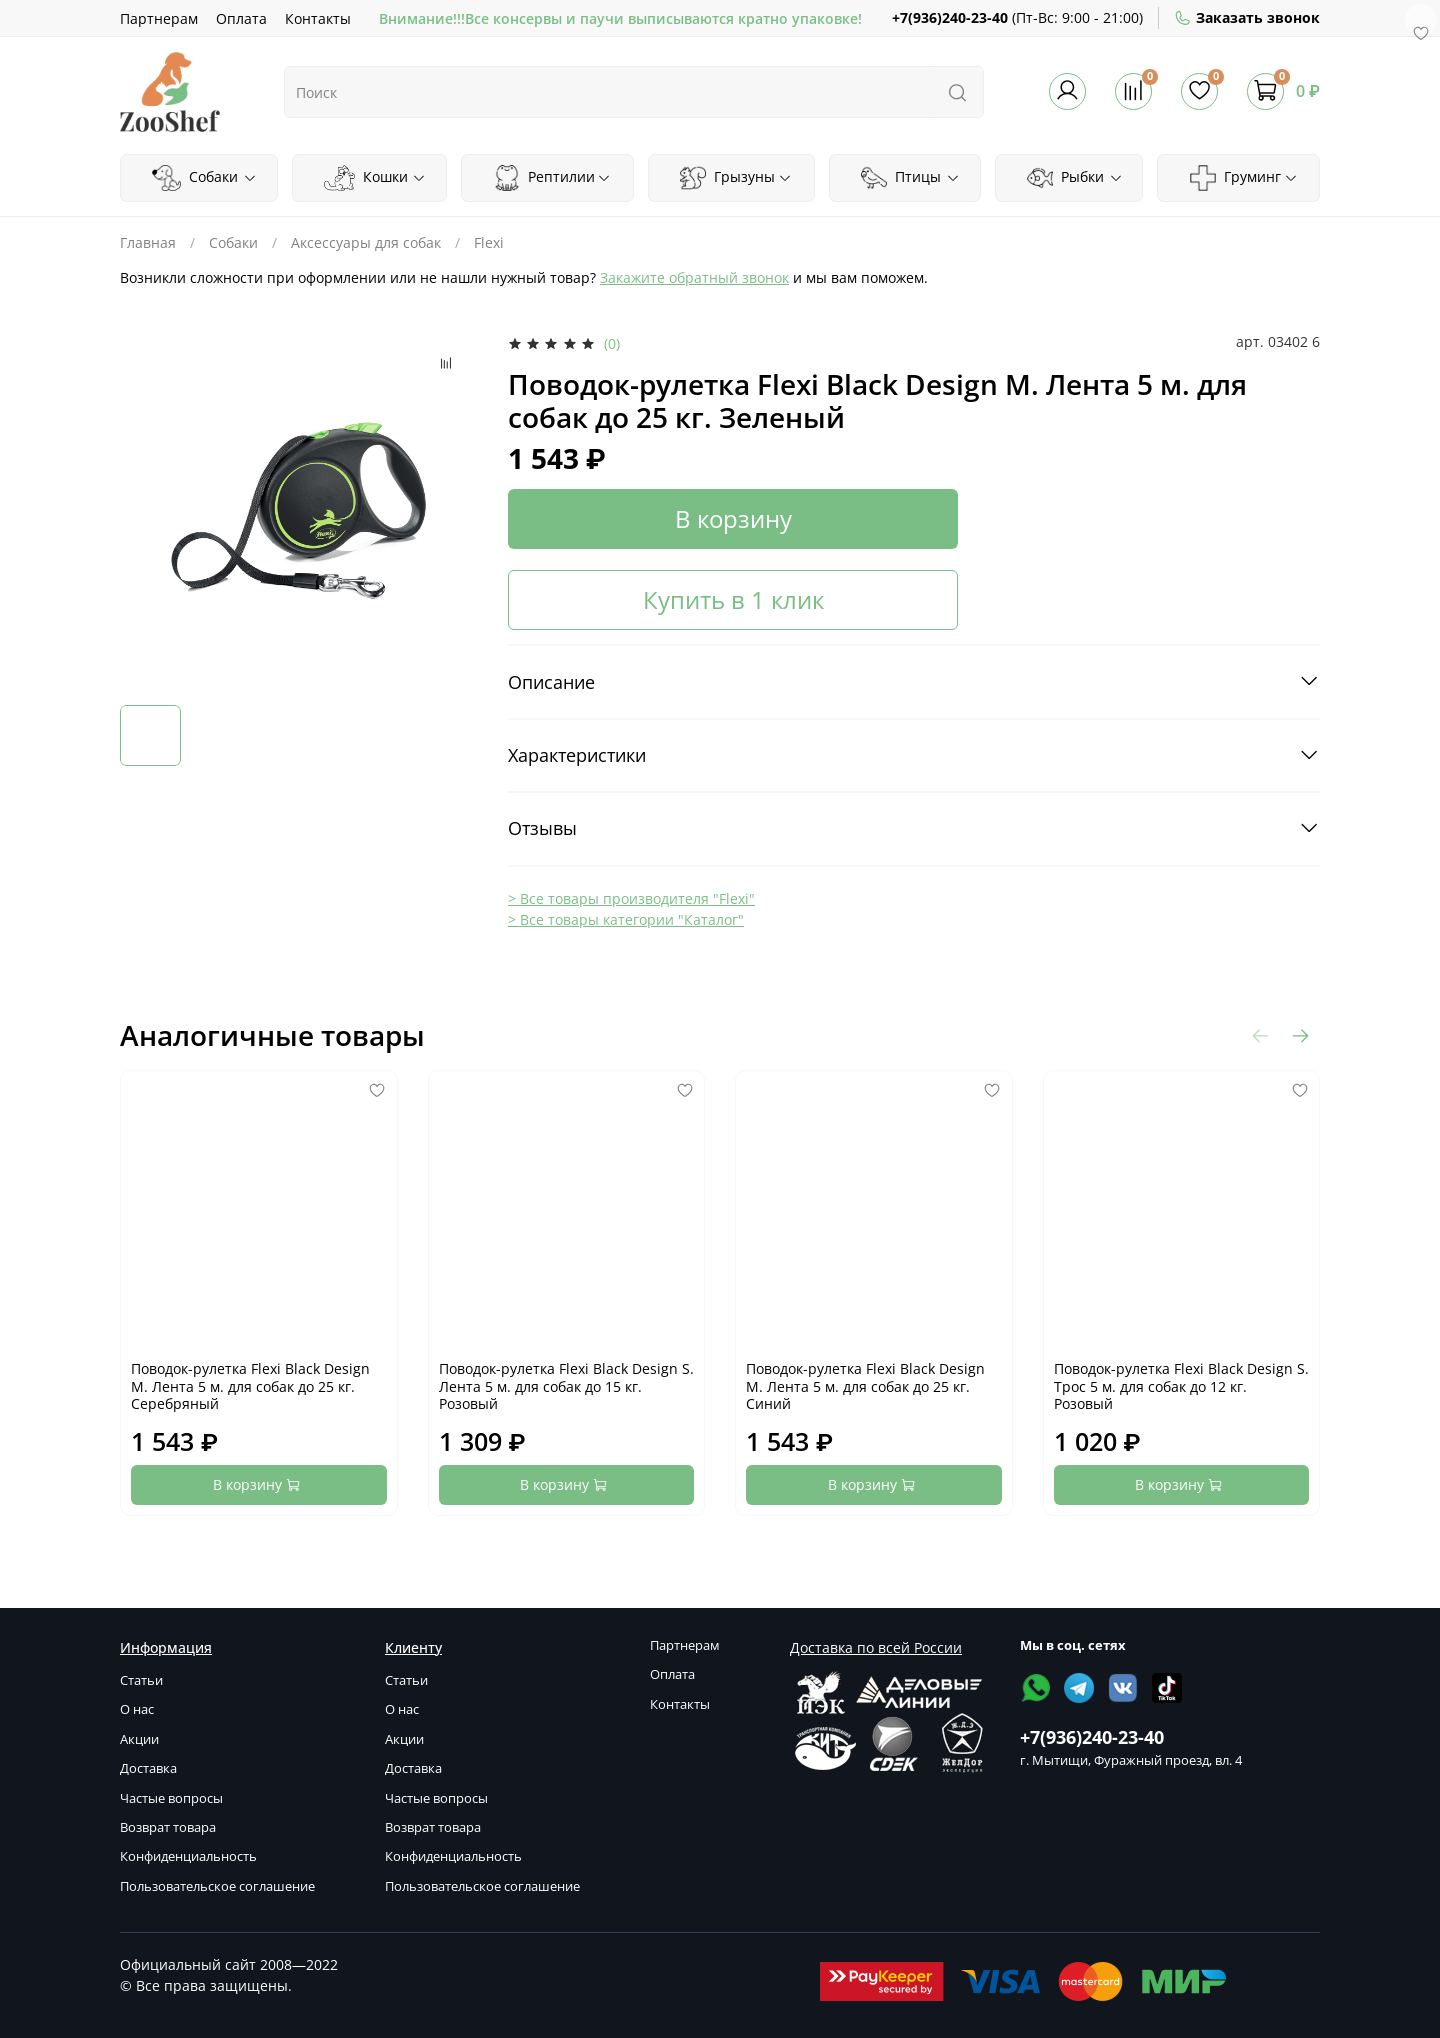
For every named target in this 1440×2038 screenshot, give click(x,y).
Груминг (1244, 178)
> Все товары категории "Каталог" (626, 919)
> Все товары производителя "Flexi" (631, 898)
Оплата (241, 18)
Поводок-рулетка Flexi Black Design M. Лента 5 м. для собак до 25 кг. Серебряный (250, 1386)
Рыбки (1075, 178)
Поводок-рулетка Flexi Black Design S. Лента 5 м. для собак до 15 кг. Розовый (566, 1386)
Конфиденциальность (188, 1856)
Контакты (318, 18)
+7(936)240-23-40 (950, 17)
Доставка (148, 1768)
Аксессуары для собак (366, 242)
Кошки (375, 178)
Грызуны (736, 178)
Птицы (910, 178)
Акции (139, 1739)
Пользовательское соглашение (217, 1886)
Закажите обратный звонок (694, 277)
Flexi (489, 242)
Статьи (141, 1680)
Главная (148, 242)
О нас (137, 1709)
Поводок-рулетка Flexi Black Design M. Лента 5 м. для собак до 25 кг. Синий (865, 1386)
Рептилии (552, 178)
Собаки (204, 178)
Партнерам (159, 18)
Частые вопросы (171, 1798)
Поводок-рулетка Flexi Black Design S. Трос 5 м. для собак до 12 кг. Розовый (1181, 1386)
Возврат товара (168, 1827)
